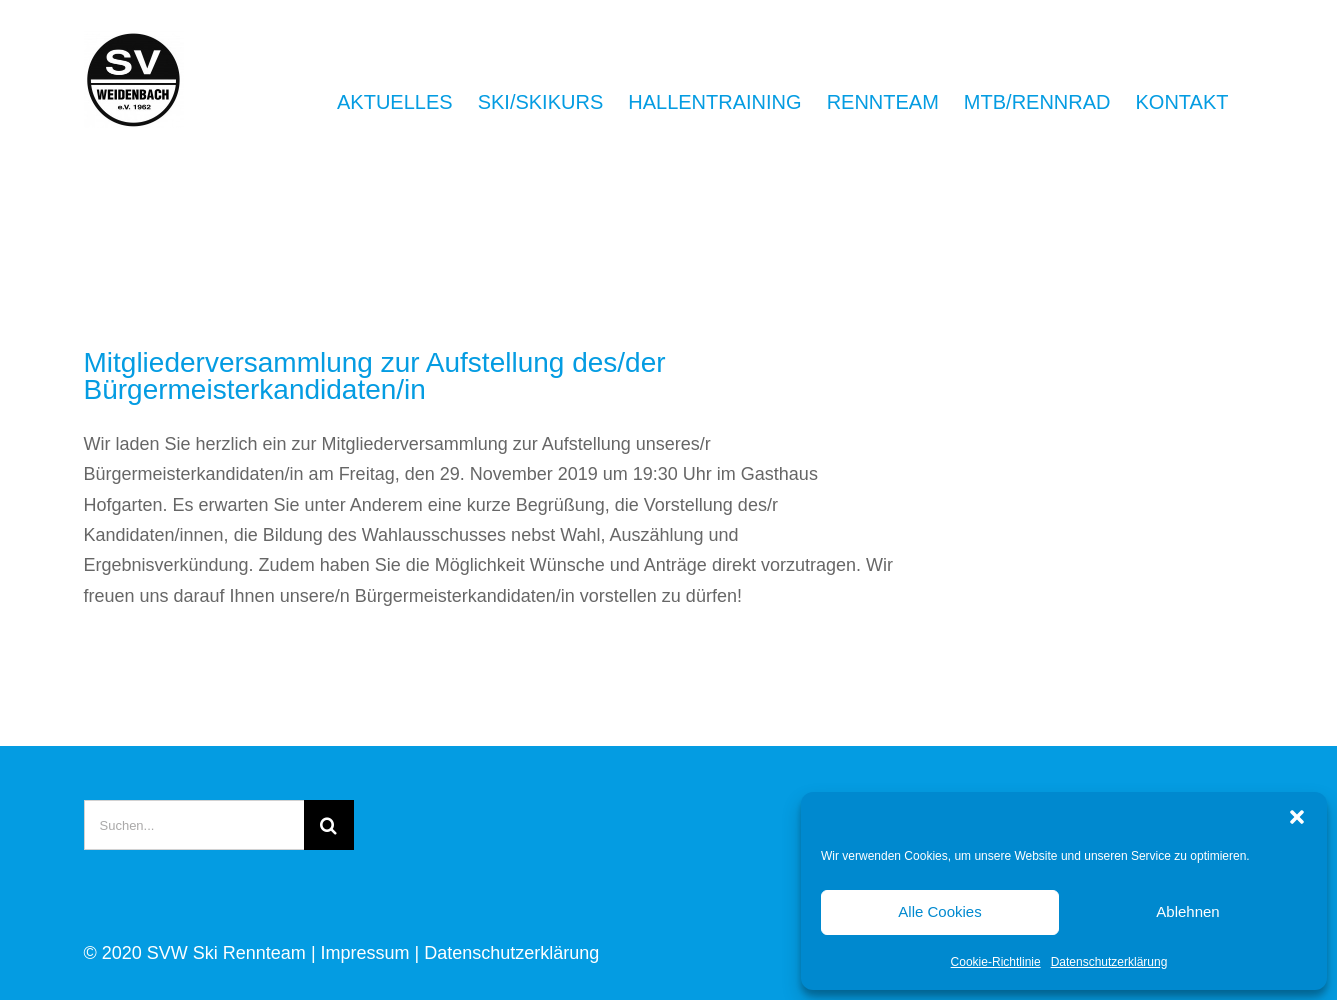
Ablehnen (1187, 911)
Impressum (365, 953)
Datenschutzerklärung (1109, 962)
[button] (1297, 817)
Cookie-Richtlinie (996, 962)
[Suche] (329, 825)
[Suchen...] (194, 825)
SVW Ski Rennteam (226, 953)
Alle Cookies (939, 911)
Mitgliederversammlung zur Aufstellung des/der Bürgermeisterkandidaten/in (375, 376)
